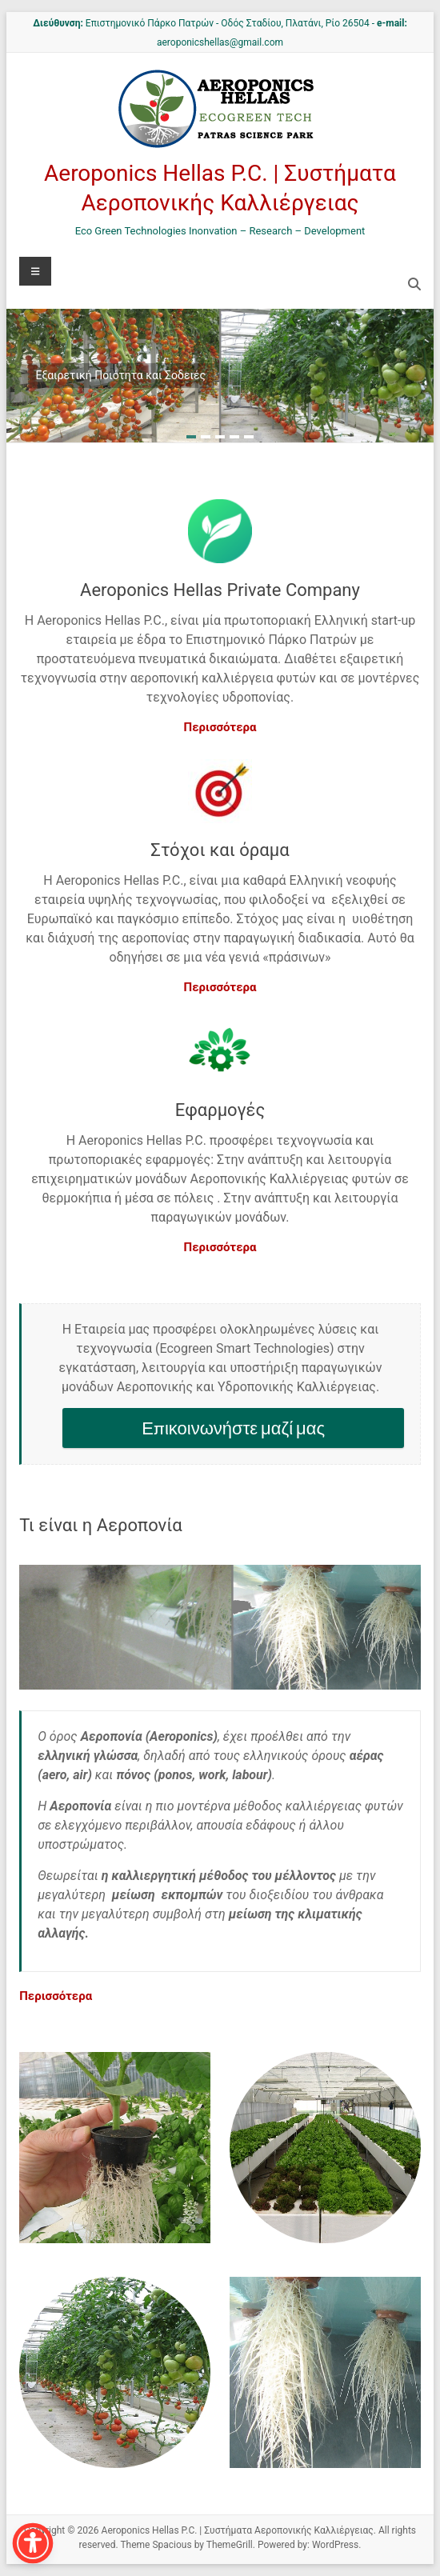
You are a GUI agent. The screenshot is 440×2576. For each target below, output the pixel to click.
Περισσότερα (220, 727)
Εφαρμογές (220, 1110)
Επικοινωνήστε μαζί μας (233, 1427)
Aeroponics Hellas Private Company (220, 590)
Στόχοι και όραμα (219, 850)
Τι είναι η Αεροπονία (100, 1525)
